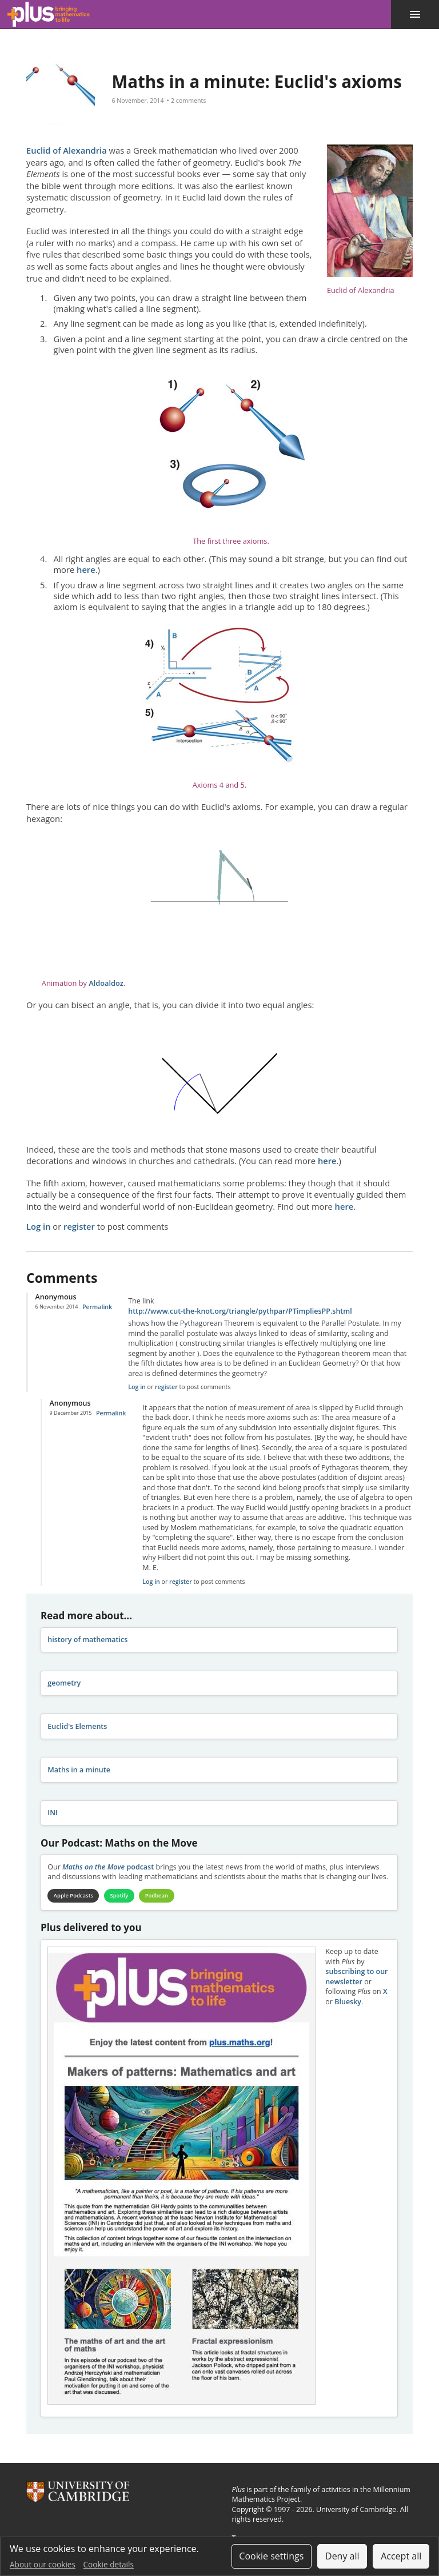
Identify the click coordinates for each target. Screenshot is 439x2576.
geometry (64, 1683)
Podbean (163, 1896)
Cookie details (108, 2564)
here (86, 569)
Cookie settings (271, 2556)
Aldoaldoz (106, 983)
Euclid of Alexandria (66, 150)
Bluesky (347, 2002)
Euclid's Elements (77, 1726)
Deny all (342, 2556)
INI (52, 1812)
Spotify (124, 1896)
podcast (108, 1867)
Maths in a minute (78, 1770)
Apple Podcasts (75, 1896)
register (79, 1226)
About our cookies (42, 2564)
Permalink (97, 1307)
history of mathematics (87, 1639)
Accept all (401, 2556)
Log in (38, 1226)
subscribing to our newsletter (356, 1978)
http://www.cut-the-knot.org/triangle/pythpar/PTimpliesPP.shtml (240, 1311)
